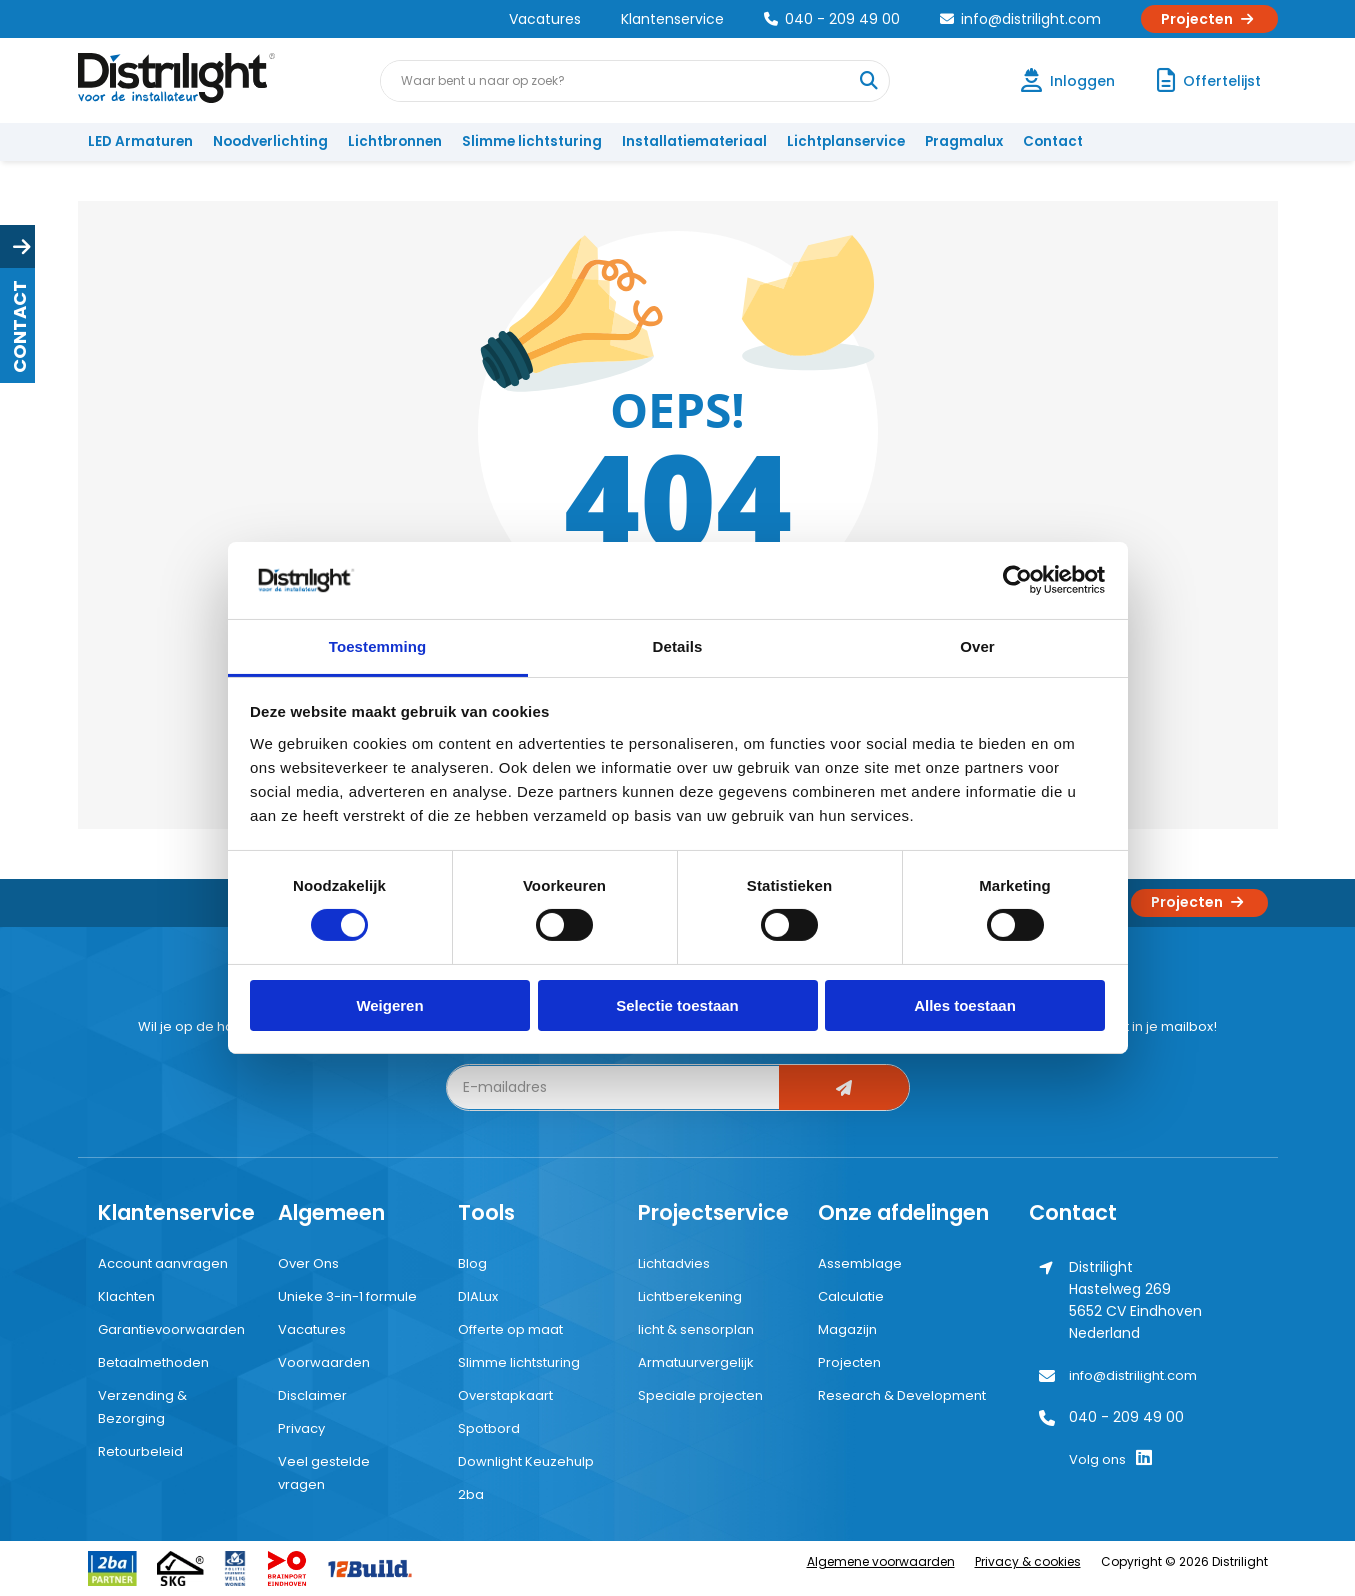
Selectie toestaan (677, 1005)
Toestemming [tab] (378, 646)
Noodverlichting (270, 141)
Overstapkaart (505, 1395)
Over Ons (308, 1263)
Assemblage (860, 1263)
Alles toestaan (965, 1005)
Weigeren (389, 1005)
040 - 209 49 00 (832, 19)
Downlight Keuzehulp (526, 1461)
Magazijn (847, 1329)
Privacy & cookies (1028, 1561)
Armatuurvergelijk (696, 1362)
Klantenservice (672, 19)
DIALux (478, 1296)
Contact (1053, 141)
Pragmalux (964, 141)
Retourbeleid (140, 1451)
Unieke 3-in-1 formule (347, 1296)
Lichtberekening (690, 1296)
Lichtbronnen (395, 141)
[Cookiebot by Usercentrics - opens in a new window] (1017, 580)
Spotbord (489, 1428)
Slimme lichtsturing (532, 141)
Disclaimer (312, 1395)
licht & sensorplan (696, 1329)
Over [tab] (977, 646)
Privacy (301, 1428)
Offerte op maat (510, 1329)
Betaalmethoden (153, 1362)
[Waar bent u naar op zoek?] (868, 81)
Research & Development (902, 1395)
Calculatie (851, 1296)
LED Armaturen (140, 141)
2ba (471, 1494)
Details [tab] (678, 646)
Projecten (1209, 19)
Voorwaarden (324, 1362)
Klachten (126, 1296)
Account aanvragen (163, 1263)
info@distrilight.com (1020, 19)
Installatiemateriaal (694, 141)
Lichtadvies (674, 1263)
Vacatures (545, 19)
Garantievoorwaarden (171, 1329)
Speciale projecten (700, 1395)
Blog (472, 1263)
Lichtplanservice (846, 141)
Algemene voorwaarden (881, 1561)
